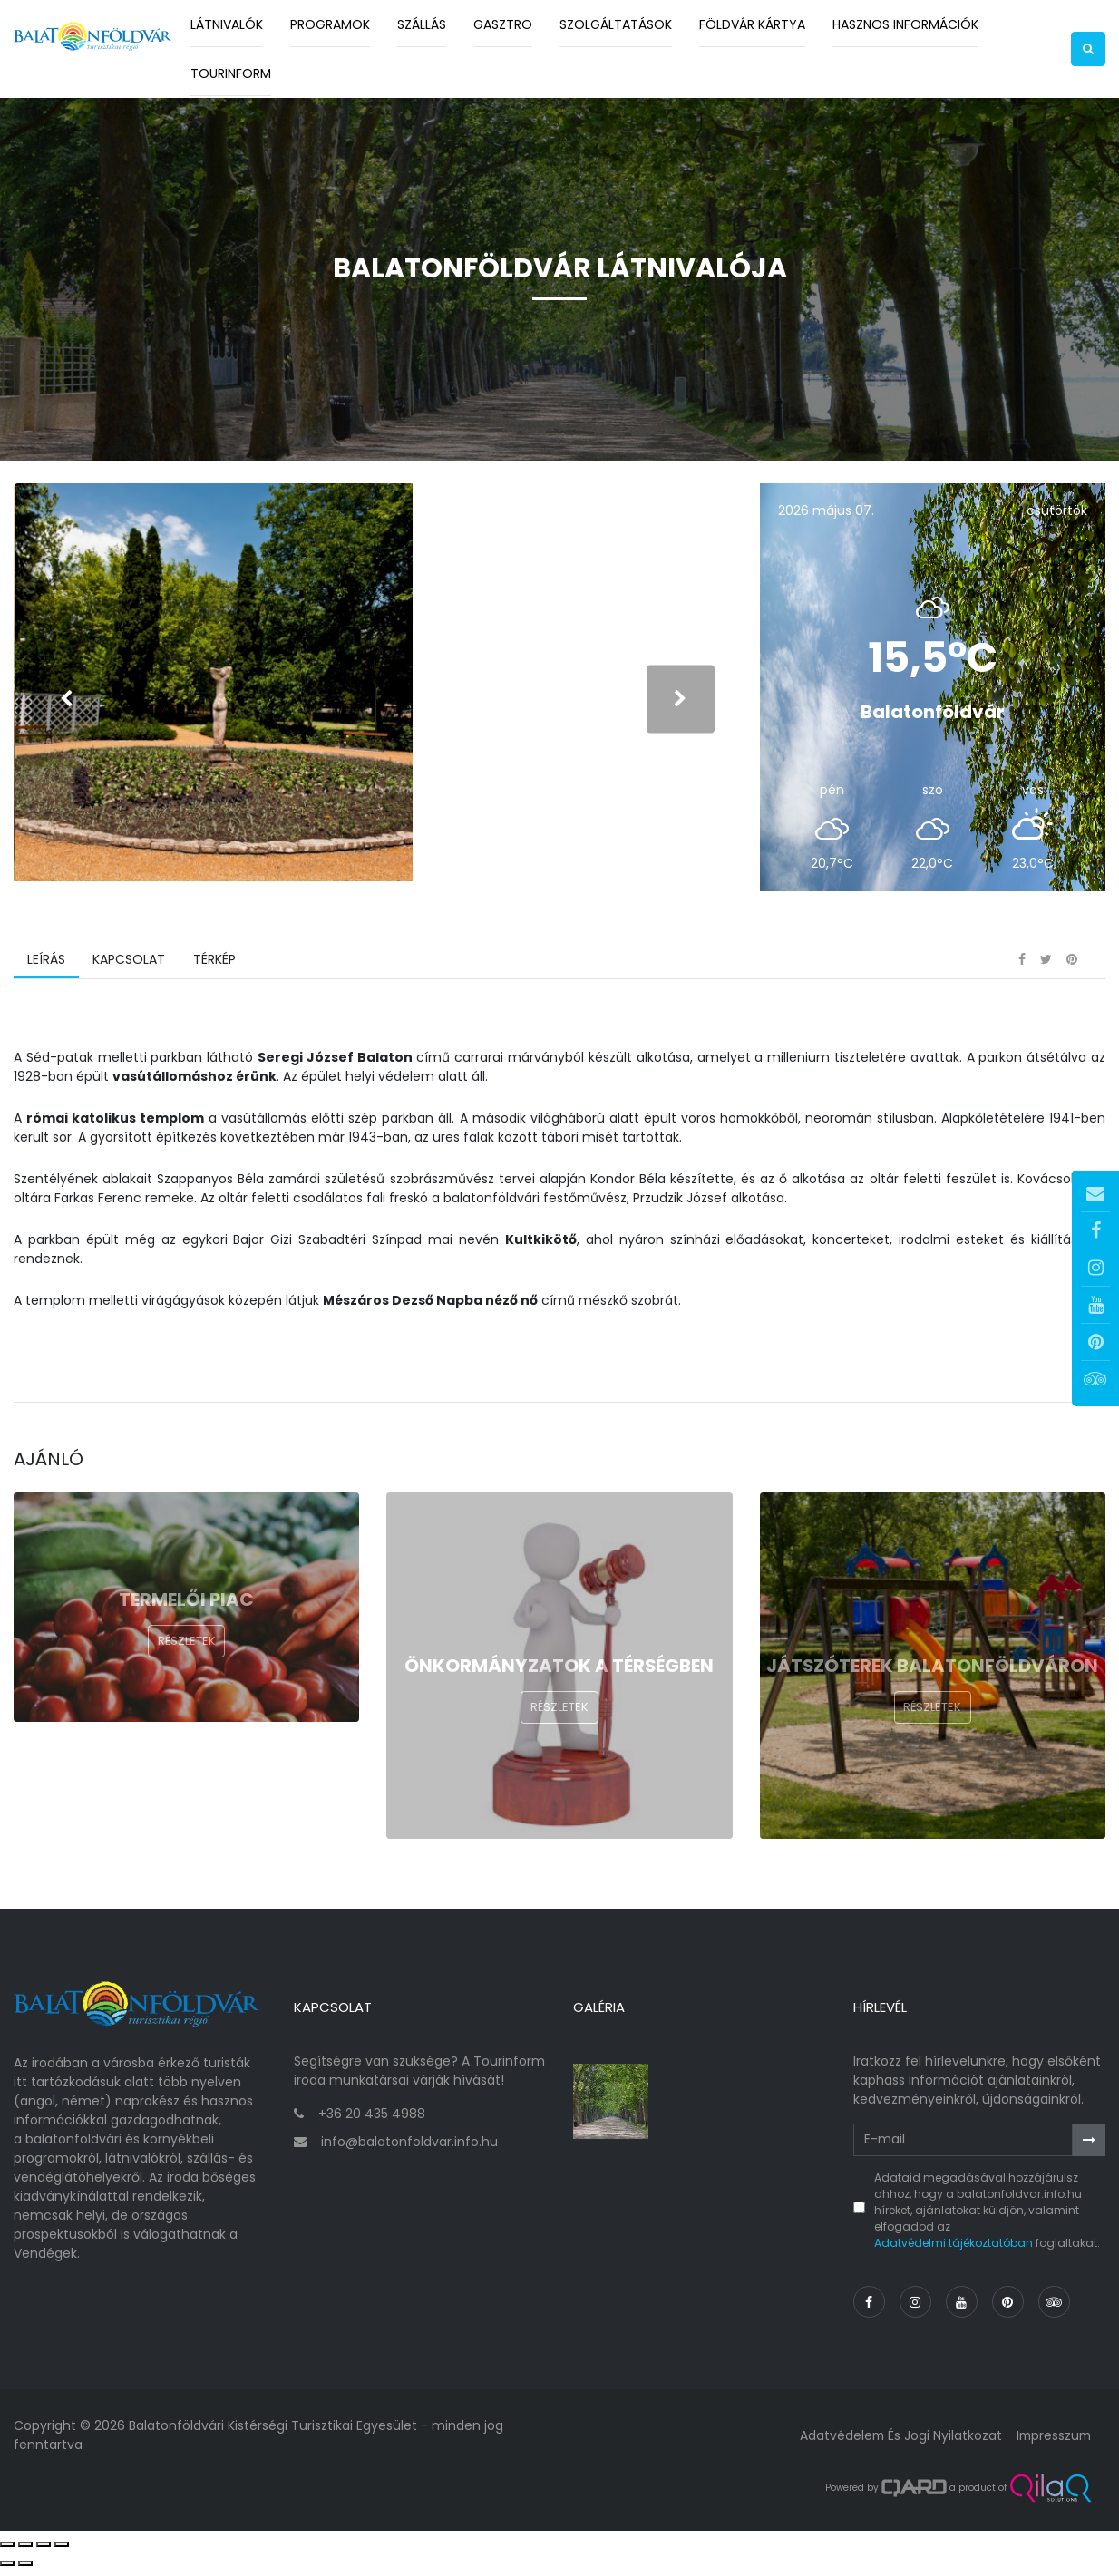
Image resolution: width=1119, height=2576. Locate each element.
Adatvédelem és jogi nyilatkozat (896, 2442)
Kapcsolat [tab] (128, 969)
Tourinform (230, 73)
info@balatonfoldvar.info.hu (409, 2149)
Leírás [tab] (46, 969)
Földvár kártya (752, 24)
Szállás (421, 24)
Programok (330, 24)
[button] (1088, 49)
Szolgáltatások (616, 24)
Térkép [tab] (213, 969)
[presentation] (66, 703)
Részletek (187, 1650)
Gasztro (502, 24)
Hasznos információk (905, 24)
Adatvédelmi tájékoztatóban (953, 2249)
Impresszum (1052, 2442)
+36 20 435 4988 (371, 2121)
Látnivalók (226, 24)
